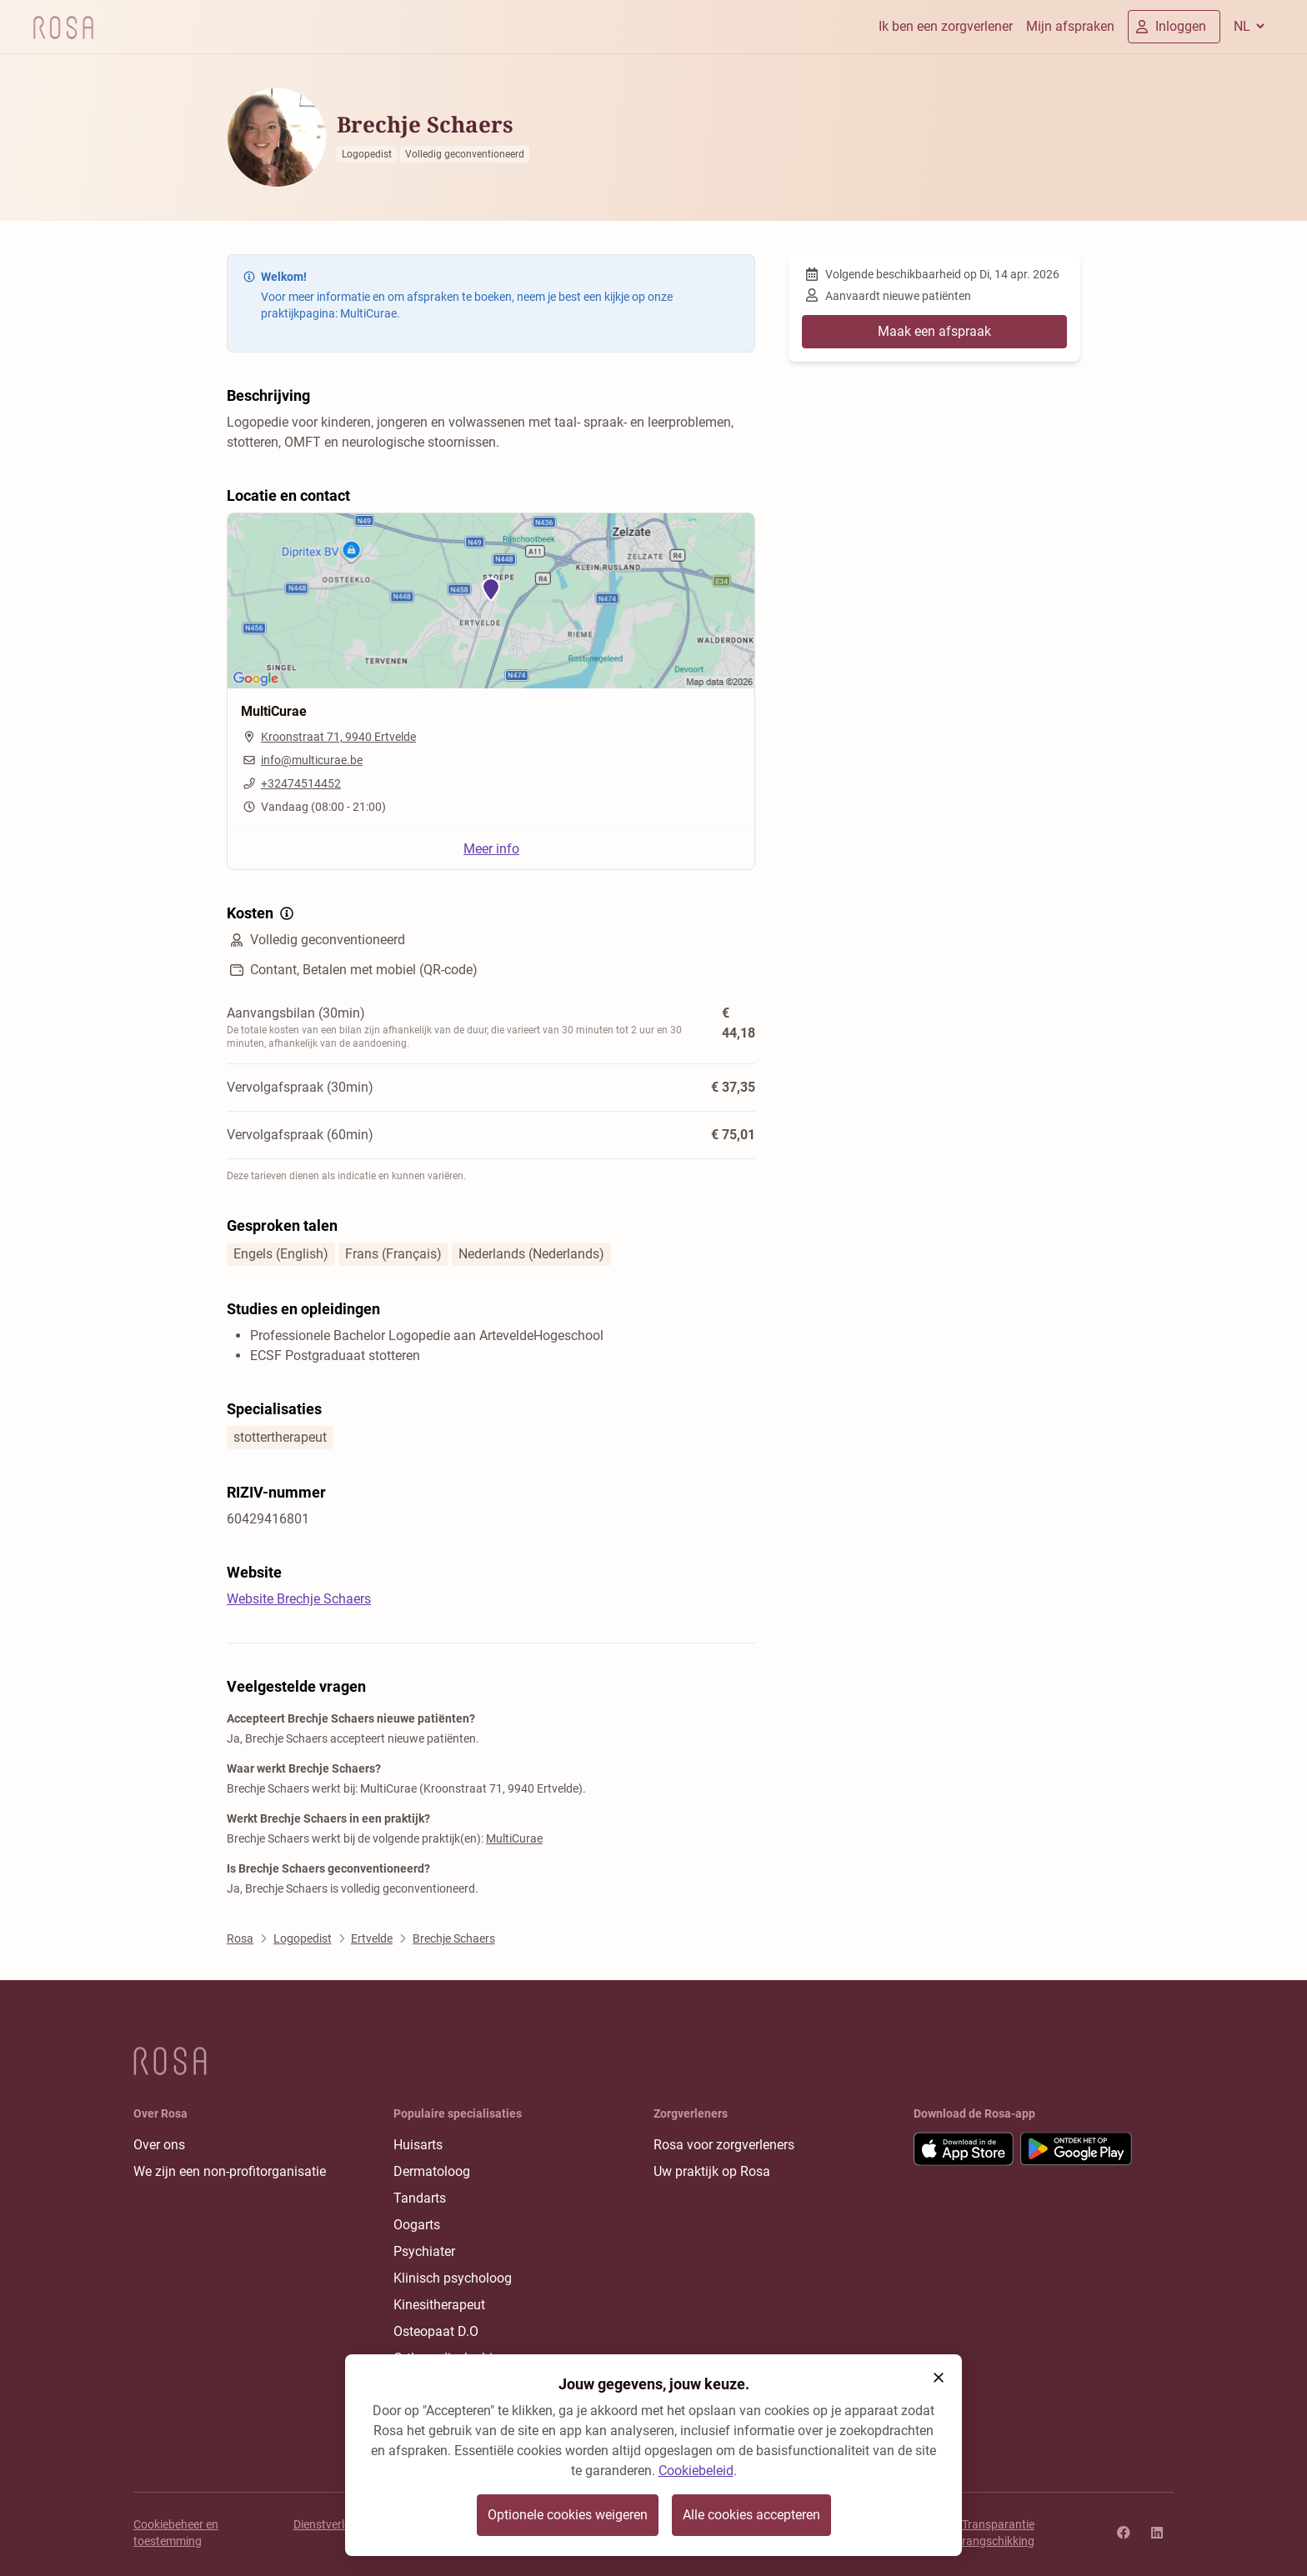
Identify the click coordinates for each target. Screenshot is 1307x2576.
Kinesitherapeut (439, 2305)
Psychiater (424, 2251)
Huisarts (418, 2145)
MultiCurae (514, 1838)
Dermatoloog (431, 2171)
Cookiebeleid (696, 2470)
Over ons (159, 2145)
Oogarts (416, 2225)
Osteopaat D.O (435, 2331)
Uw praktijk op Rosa (712, 2171)
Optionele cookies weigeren (568, 2515)
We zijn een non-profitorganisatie (229, 2171)
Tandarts (419, 2198)
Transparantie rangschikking (998, 2533)
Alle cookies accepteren (751, 2515)
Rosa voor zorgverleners (724, 2145)
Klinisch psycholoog (452, 2278)
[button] (939, 2378)
